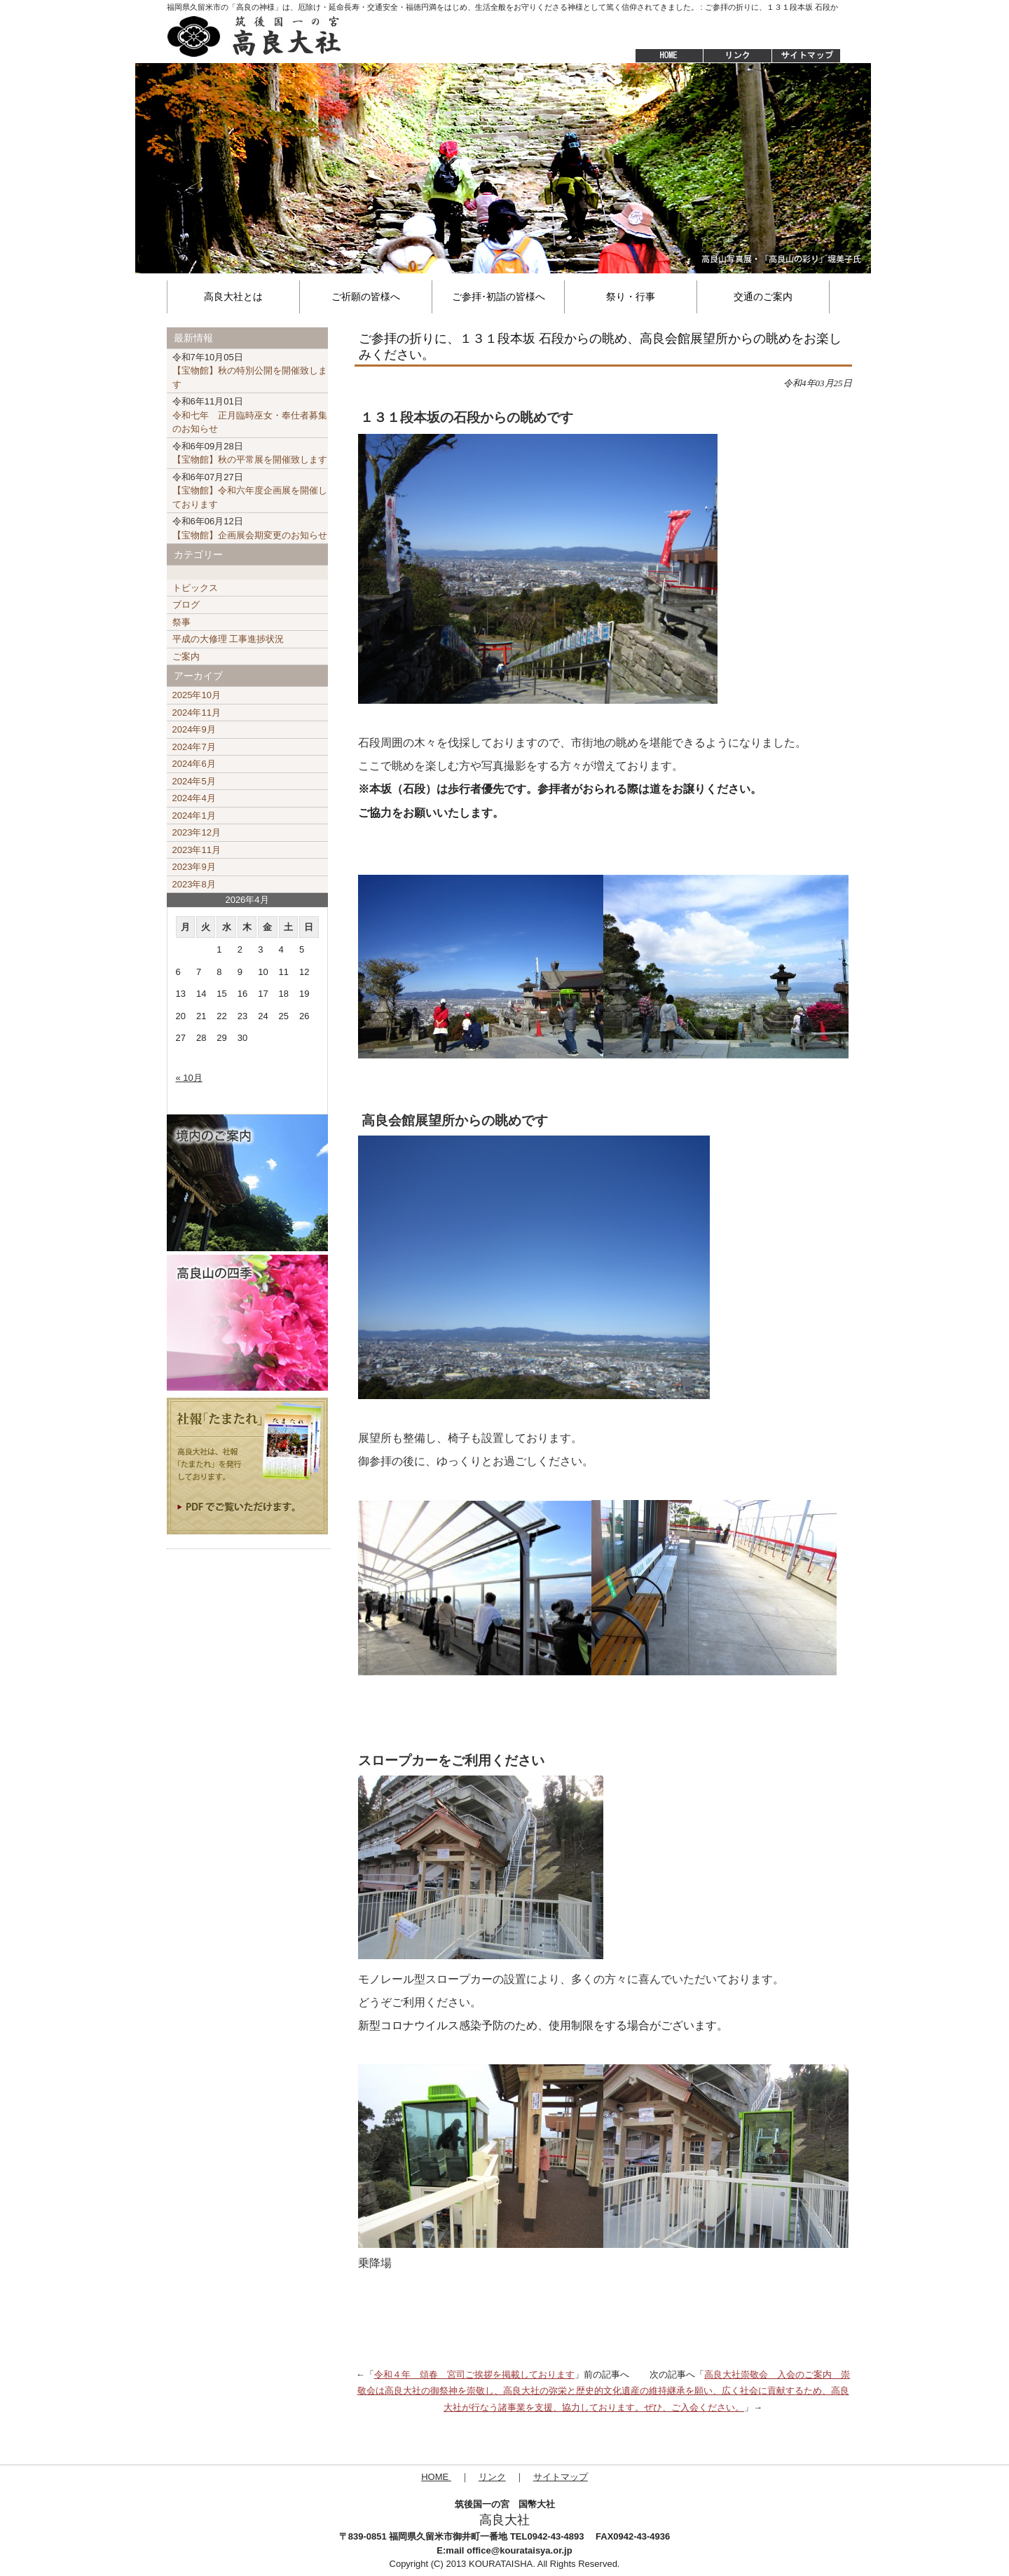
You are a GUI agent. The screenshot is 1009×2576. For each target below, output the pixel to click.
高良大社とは (233, 296)
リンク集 (737, 56)
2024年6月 (194, 763)
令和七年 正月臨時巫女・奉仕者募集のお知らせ (249, 415)
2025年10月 (196, 695)
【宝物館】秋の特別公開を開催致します (249, 371)
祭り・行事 (630, 296)
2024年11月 (196, 712)
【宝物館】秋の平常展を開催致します (249, 453)
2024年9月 (194, 729)
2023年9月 (194, 866)
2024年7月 (194, 747)
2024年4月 (194, 798)
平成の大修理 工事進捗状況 (228, 639)
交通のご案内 (763, 296)
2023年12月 (196, 832)
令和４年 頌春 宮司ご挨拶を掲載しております (474, 2374)
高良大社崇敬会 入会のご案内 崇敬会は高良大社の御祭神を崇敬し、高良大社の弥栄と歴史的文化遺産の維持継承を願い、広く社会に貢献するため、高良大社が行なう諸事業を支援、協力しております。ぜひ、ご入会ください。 (604, 2391)
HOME (662, 56)
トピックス (195, 587)
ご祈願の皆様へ (365, 296)
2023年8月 (194, 884)
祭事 (181, 622)
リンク (492, 2477)
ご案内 (186, 656)
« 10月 (189, 1077)
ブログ (186, 604)
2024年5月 (194, 781)
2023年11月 (196, 850)
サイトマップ (807, 56)
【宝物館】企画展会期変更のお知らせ (249, 528)
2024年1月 (194, 815)
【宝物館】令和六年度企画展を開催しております (249, 491)
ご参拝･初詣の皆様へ (498, 296)
